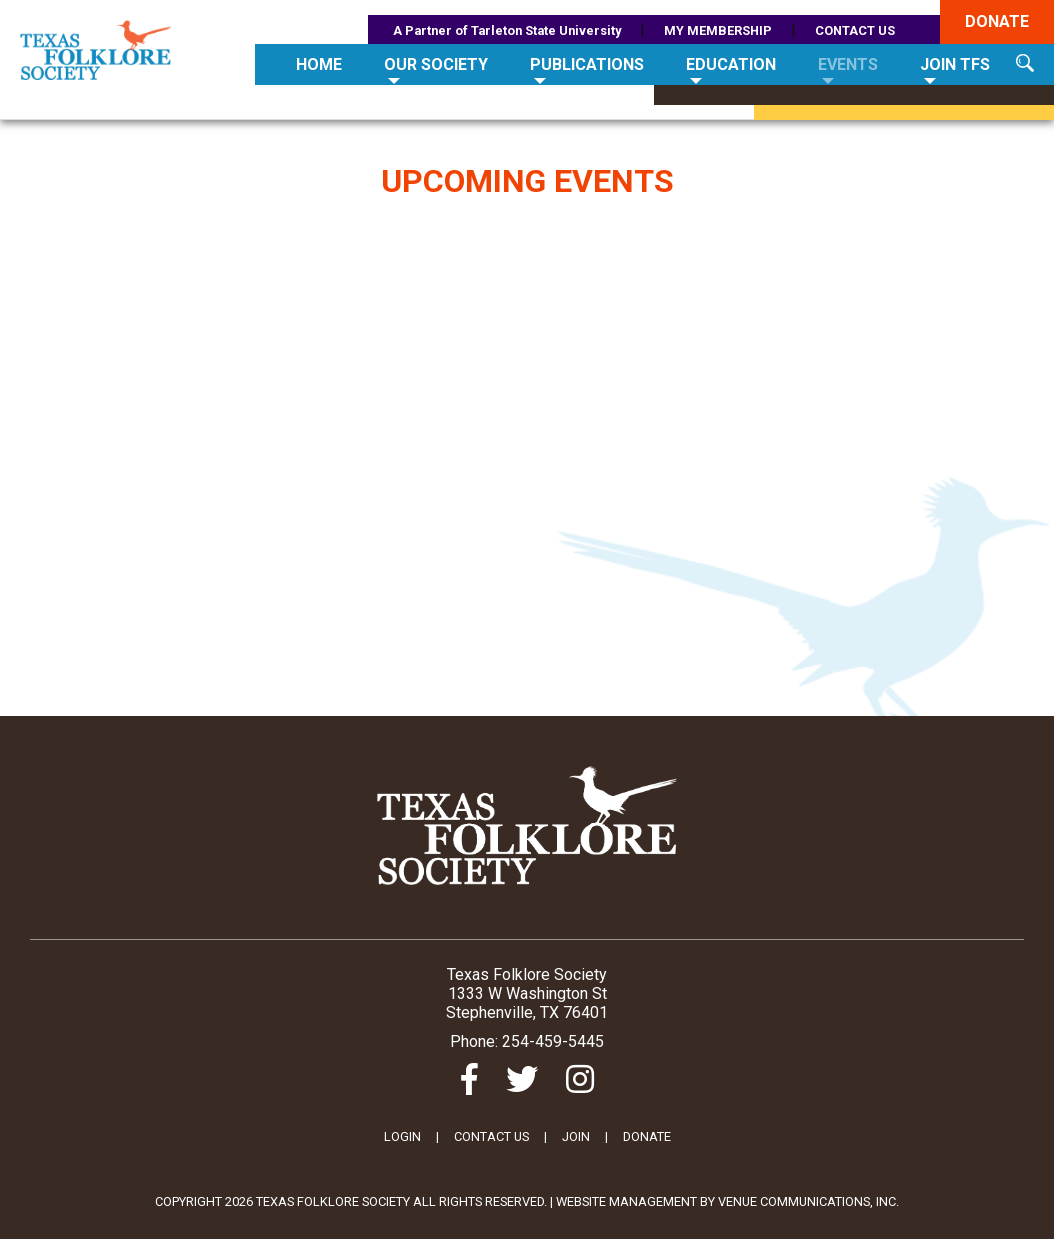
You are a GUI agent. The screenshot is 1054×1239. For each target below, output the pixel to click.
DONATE (647, 1136)
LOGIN (402, 1136)
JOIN (576, 1136)
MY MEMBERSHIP (718, 30)
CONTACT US (855, 30)
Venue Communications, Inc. (808, 1201)
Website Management (626, 1201)
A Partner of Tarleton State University (507, 30)
